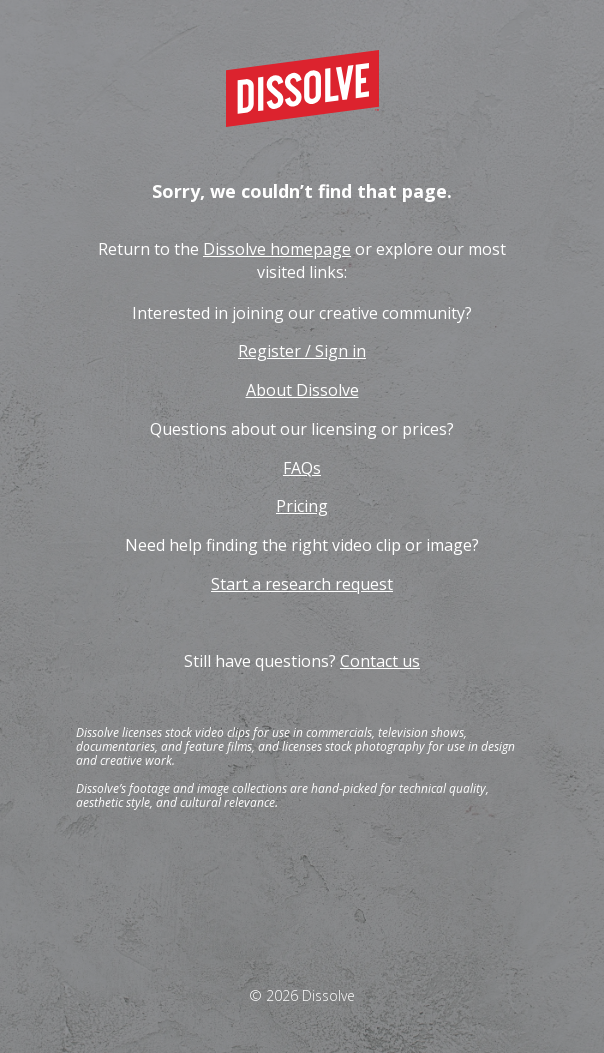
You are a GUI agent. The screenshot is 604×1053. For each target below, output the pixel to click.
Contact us (380, 661)
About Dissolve (302, 390)
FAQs (302, 468)
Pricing (302, 506)
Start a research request (302, 584)
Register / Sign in (302, 351)
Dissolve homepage (277, 249)
